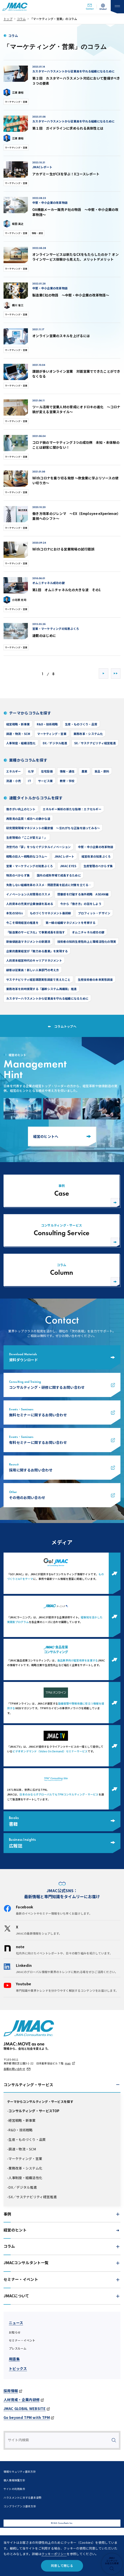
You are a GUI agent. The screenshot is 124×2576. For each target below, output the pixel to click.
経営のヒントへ (62, 1136)
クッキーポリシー (54, 2554)
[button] (62, 2085)
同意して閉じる (62, 2565)
